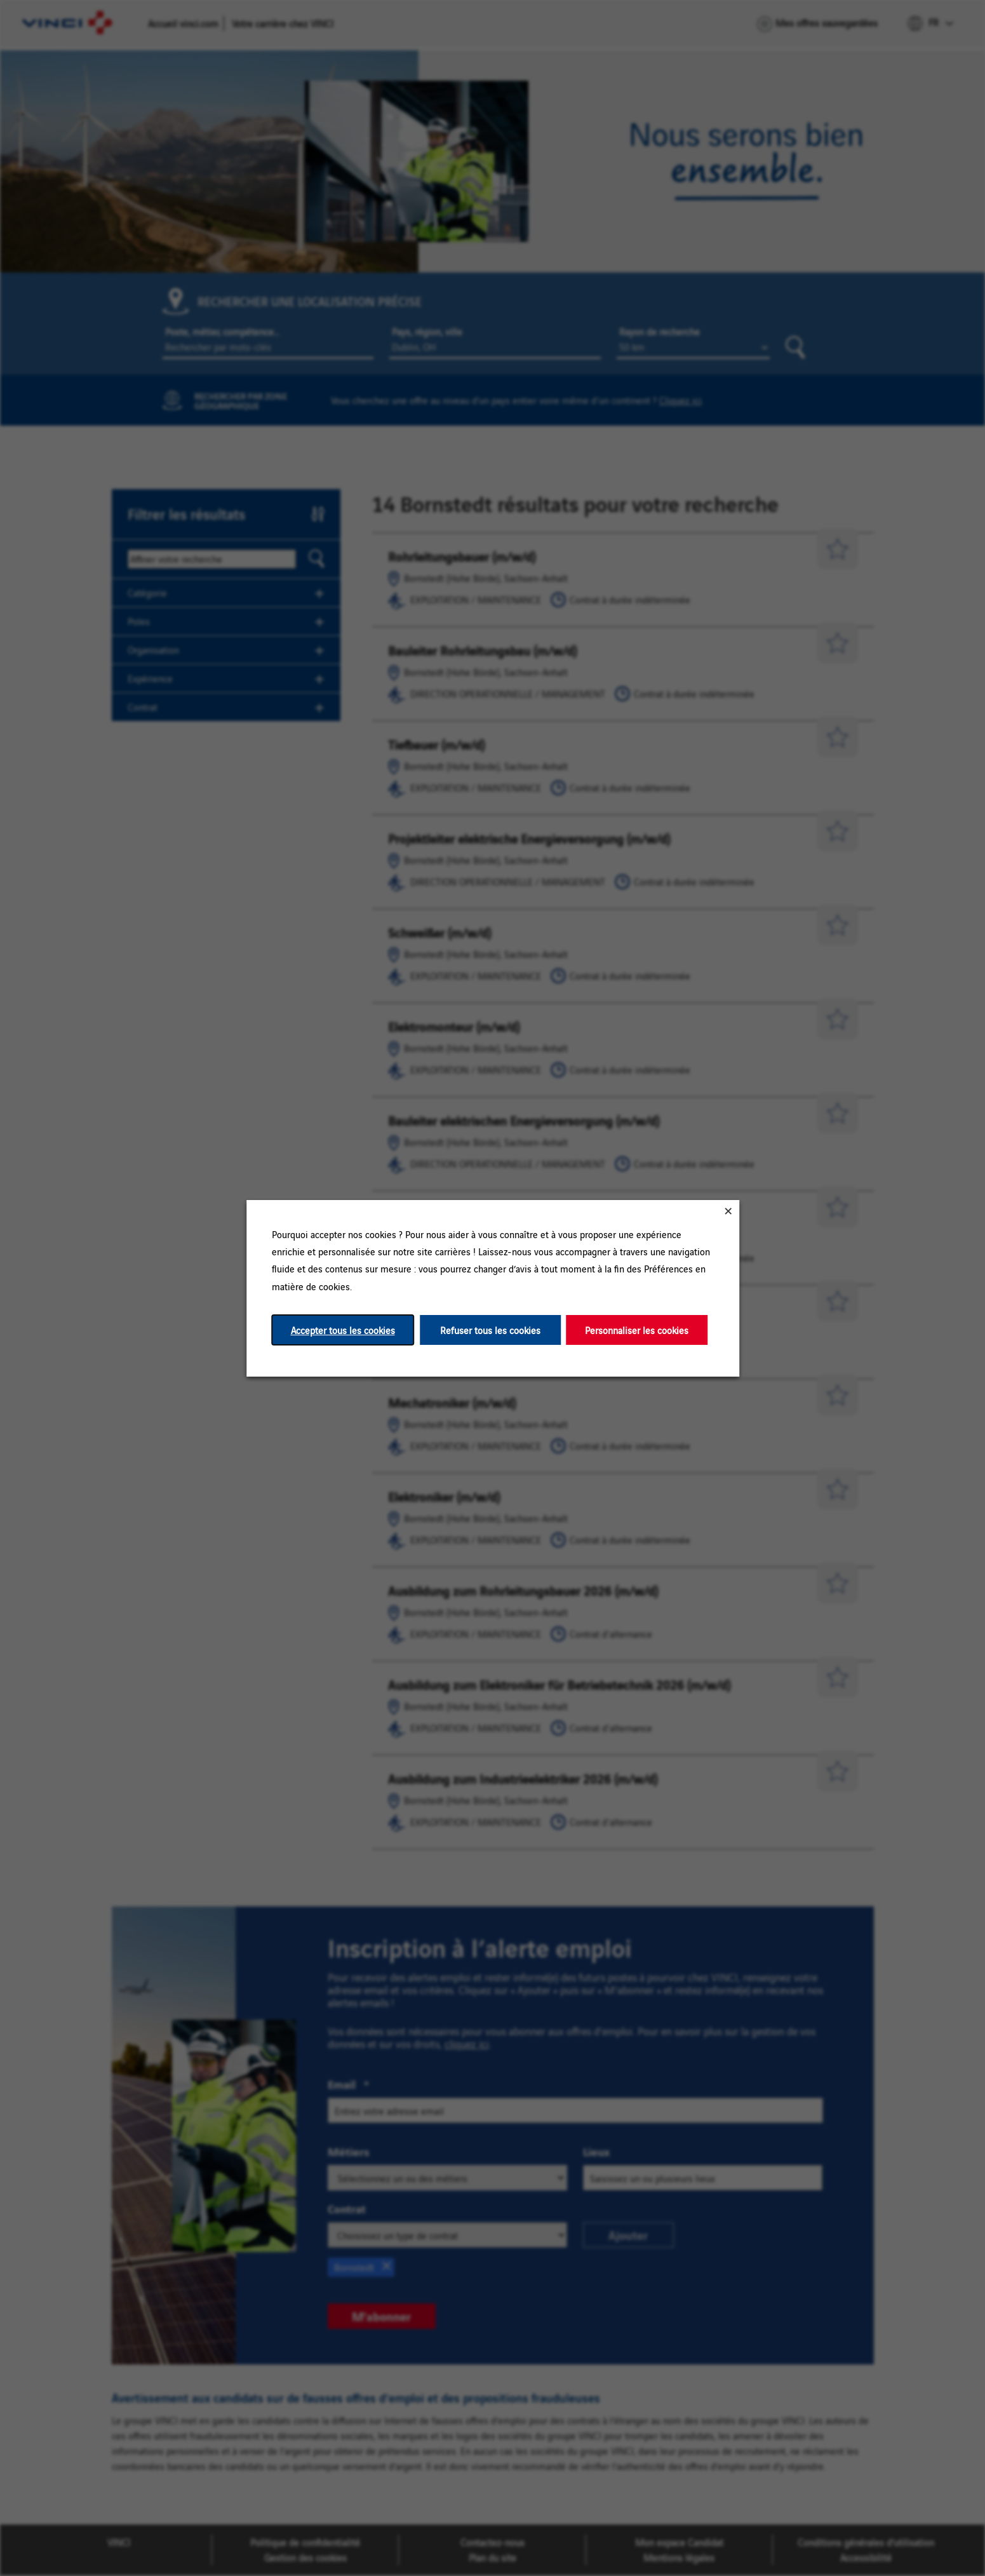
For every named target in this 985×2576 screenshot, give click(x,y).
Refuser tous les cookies (490, 1329)
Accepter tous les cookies (342, 1329)
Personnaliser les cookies (636, 1329)
